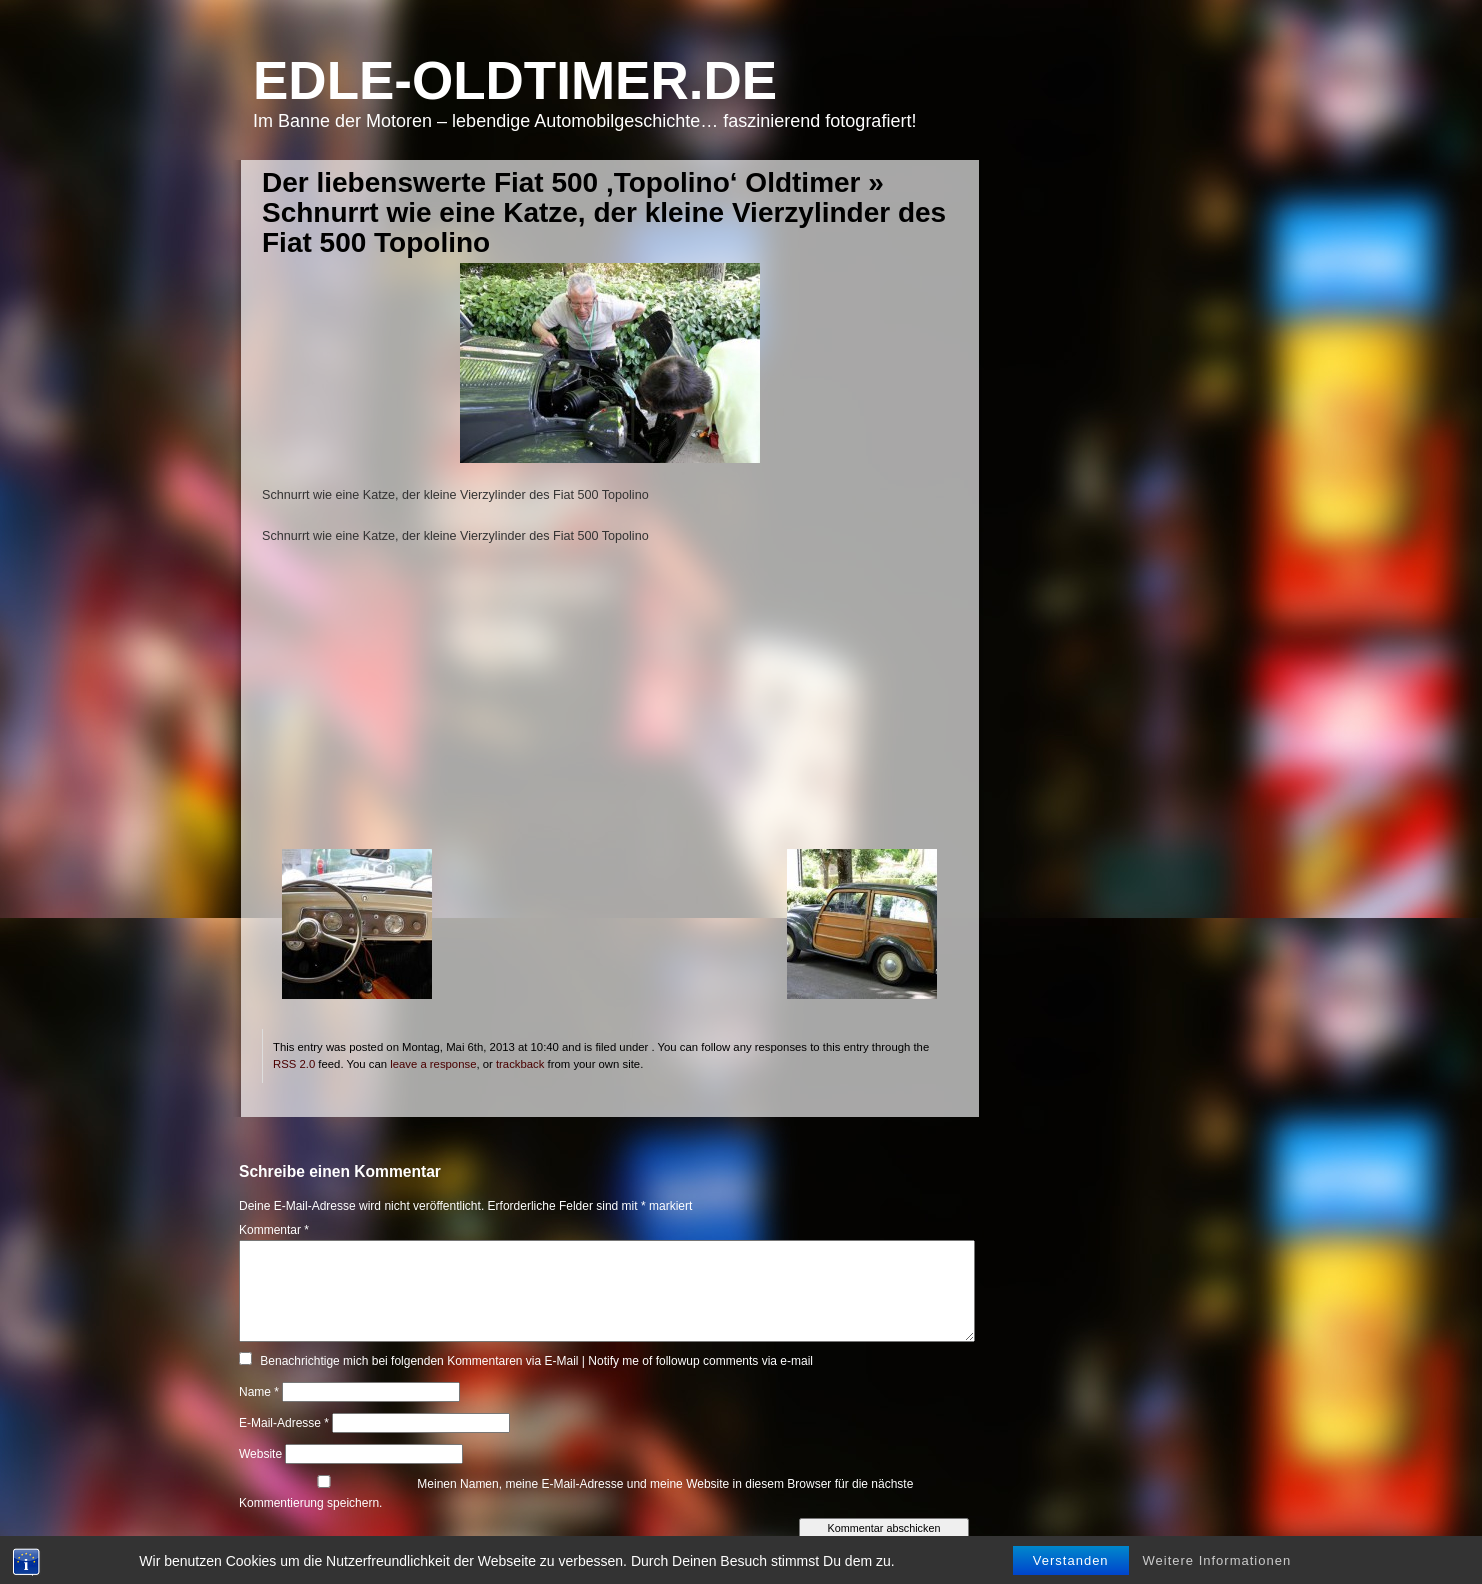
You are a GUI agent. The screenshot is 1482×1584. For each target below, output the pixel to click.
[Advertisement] (609, 709)
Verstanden (1071, 1566)
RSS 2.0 (294, 1064)
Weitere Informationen (1217, 1566)
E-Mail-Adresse (284, 1423)
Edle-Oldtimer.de (515, 80)
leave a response (433, 1064)
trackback (520, 1064)
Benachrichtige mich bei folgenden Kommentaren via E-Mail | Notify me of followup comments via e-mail (536, 1361)
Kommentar (274, 1230)
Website (260, 1454)
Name (259, 1392)
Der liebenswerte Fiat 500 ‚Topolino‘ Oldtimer (561, 182)
